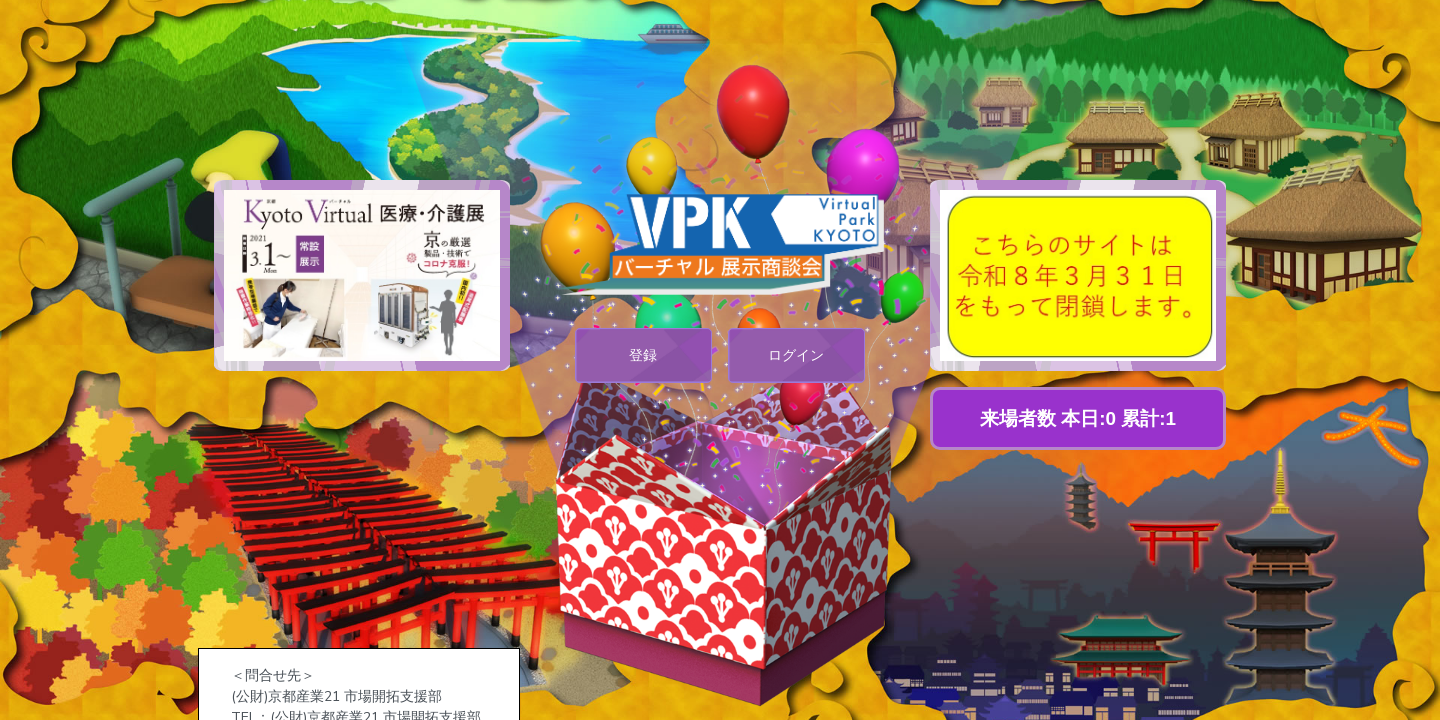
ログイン (796, 355)
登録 (643, 355)
